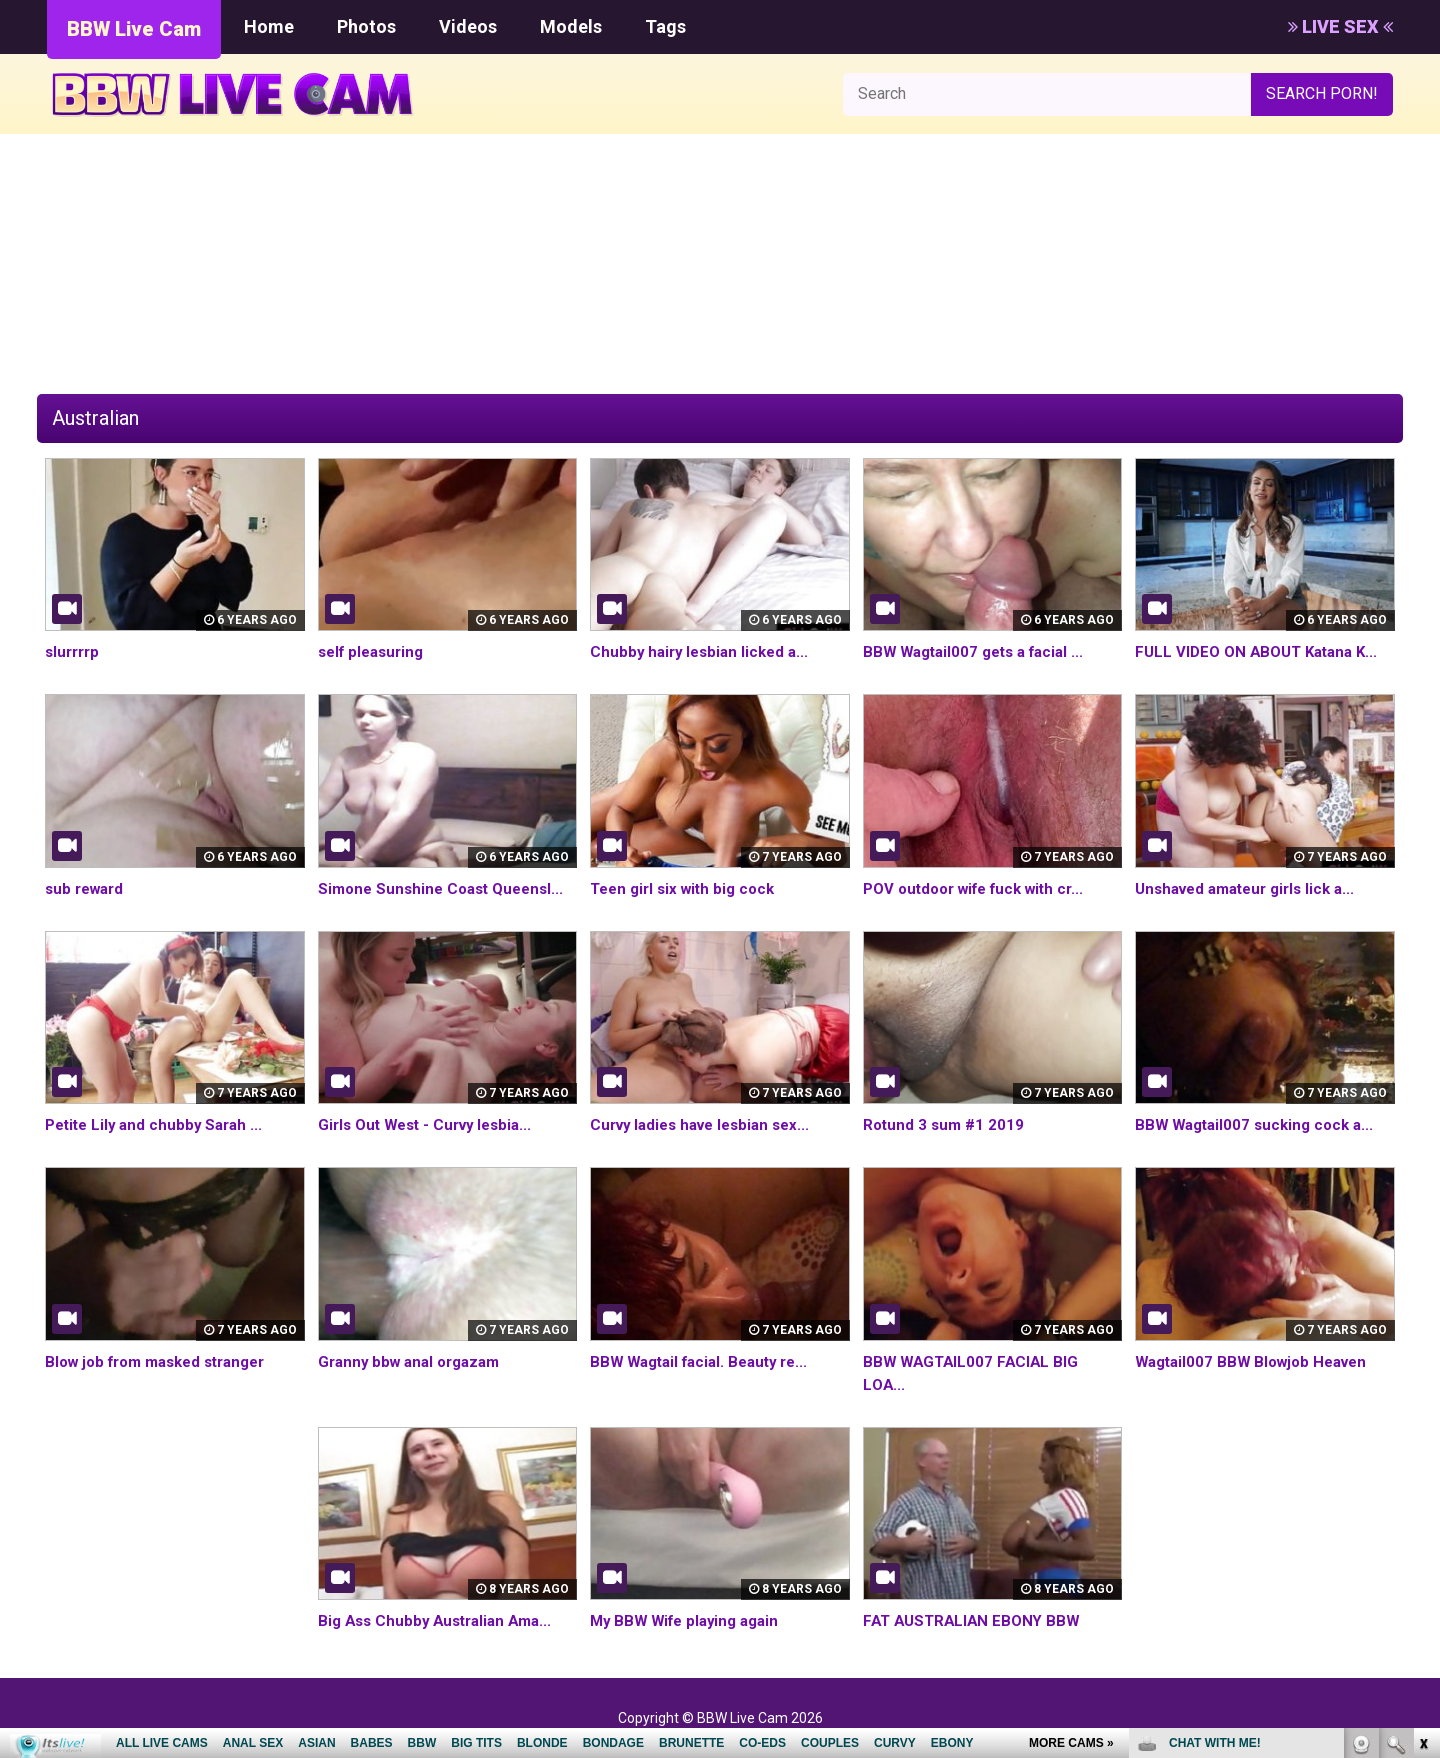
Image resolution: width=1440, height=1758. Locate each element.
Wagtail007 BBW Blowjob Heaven (1258, 1361)
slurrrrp (74, 651)
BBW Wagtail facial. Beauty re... (706, 1361)
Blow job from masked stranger (165, 1361)
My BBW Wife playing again (690, 1620)
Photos (366, 26)
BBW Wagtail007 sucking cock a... (1260, 1124)
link (1422, 1445)
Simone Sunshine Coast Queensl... (447, 888)
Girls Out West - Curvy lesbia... (432, 1124)
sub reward (87, 888)
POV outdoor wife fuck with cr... (982, 888)
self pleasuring (375, 651)
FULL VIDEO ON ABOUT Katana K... (1263, 651)
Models (571, 26)
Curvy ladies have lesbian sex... (707, 1124)
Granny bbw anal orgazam (415, 1361)
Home (269, 26)
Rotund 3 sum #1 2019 (946, 1124)
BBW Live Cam (134, 29)
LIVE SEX (1340, 26)
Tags (665, 26)
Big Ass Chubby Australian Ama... (441, 1620)
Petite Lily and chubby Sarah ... (159, 1124)
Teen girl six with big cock (688, 888)
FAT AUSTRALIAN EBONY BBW (976, 1620)
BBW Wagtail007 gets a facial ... (980, 651)
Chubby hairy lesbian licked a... (704, 651)
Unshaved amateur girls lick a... (1253, 888)
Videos (468, 26)
